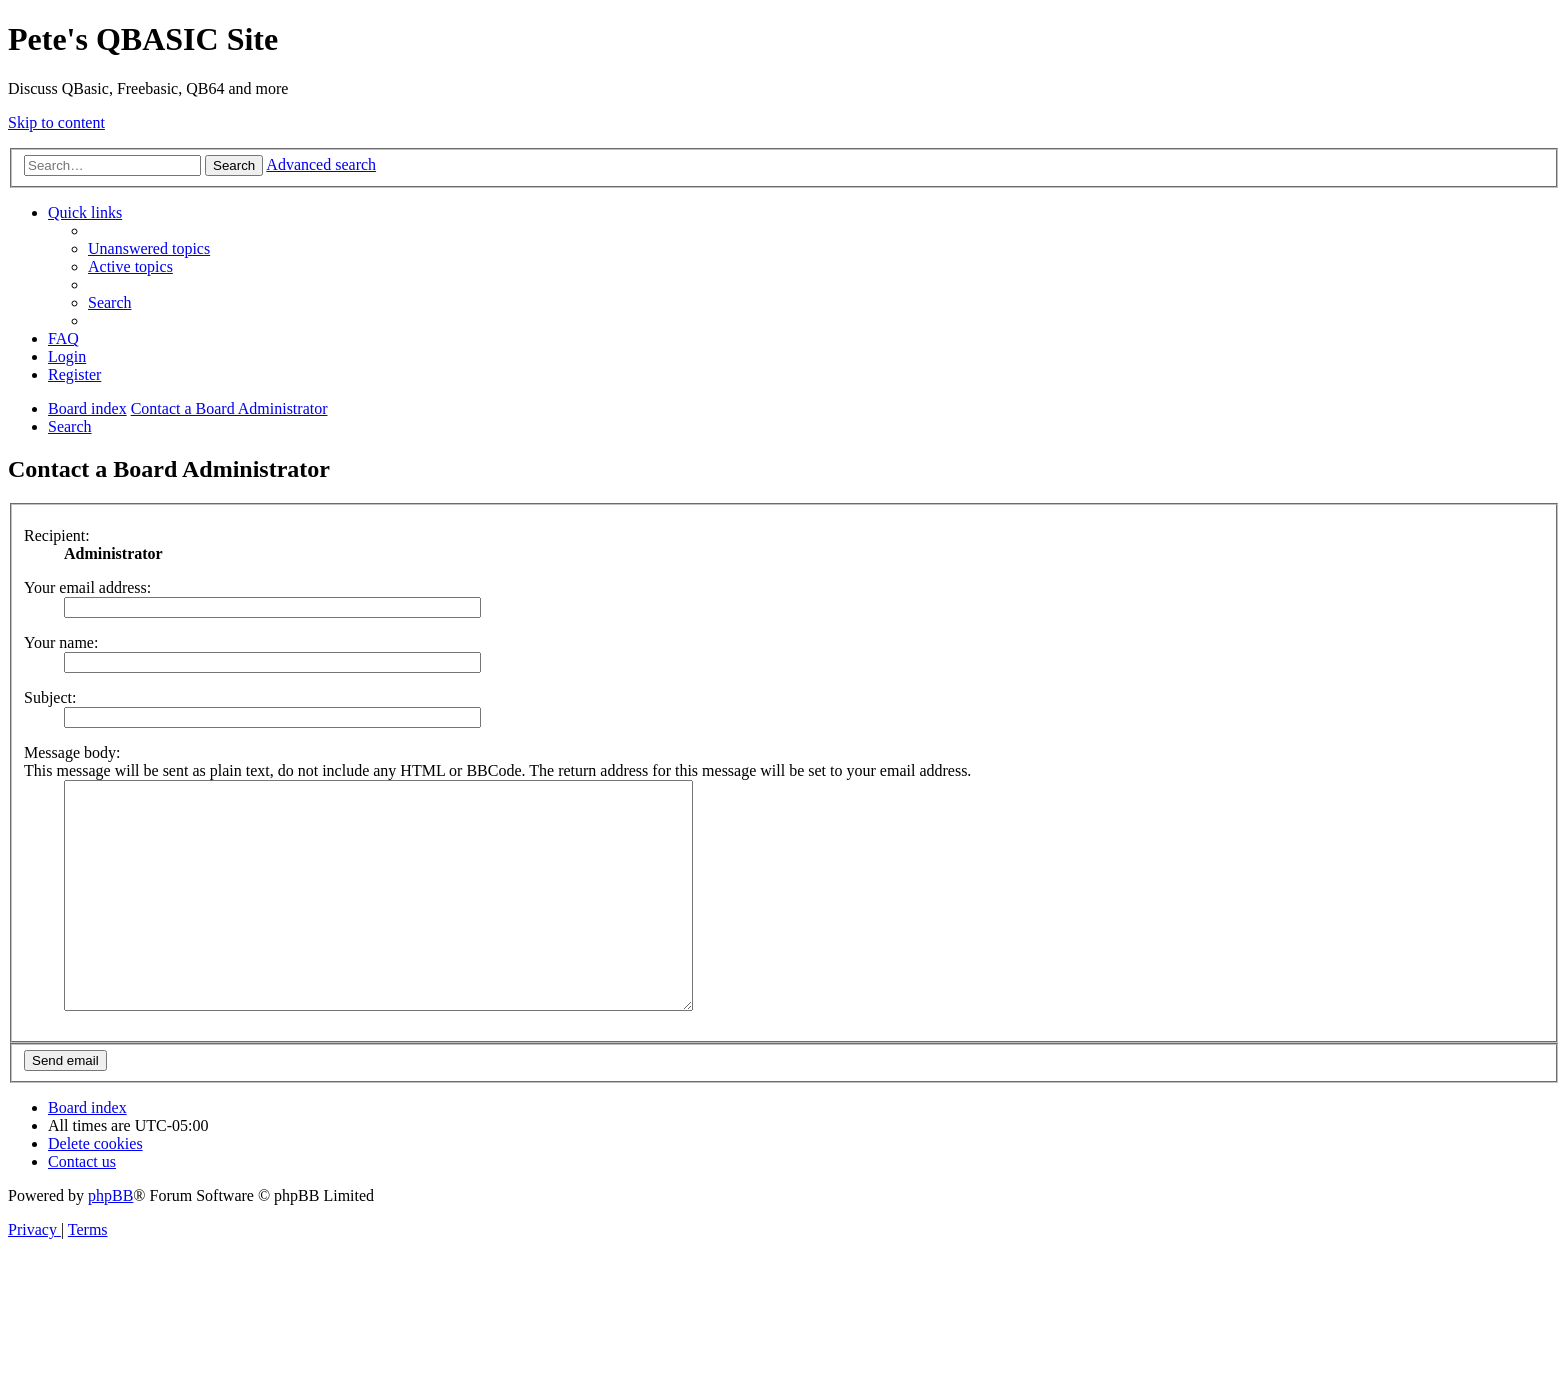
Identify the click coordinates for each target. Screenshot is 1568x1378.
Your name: (61, 642)
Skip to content (56, 122)
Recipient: (57, 535)
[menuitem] (149, 248)
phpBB (110, 1240)
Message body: (72, 752)
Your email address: (87, 587)
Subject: (50, 697)
